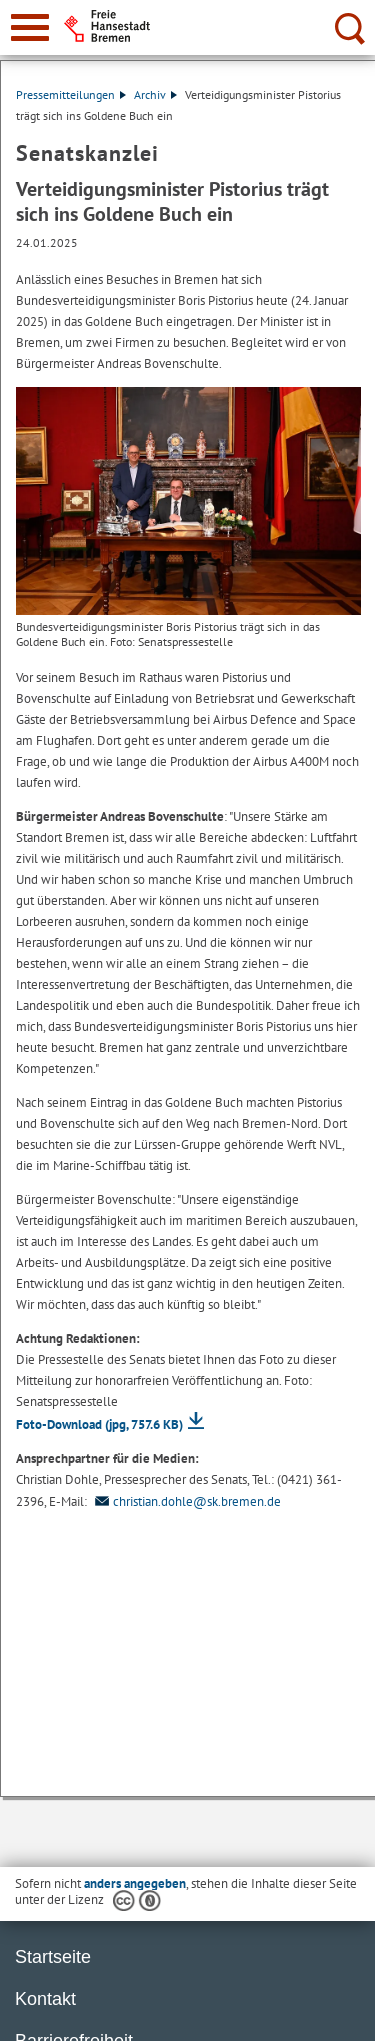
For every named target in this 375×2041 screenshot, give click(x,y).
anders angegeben (135, 1883)
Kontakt (45, 1999)
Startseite (53, 1957)
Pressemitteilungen (71, 94)
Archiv (155, 94)
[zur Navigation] (30, 27)
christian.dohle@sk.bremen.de (185, 1501)
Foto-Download (99, 1424)
